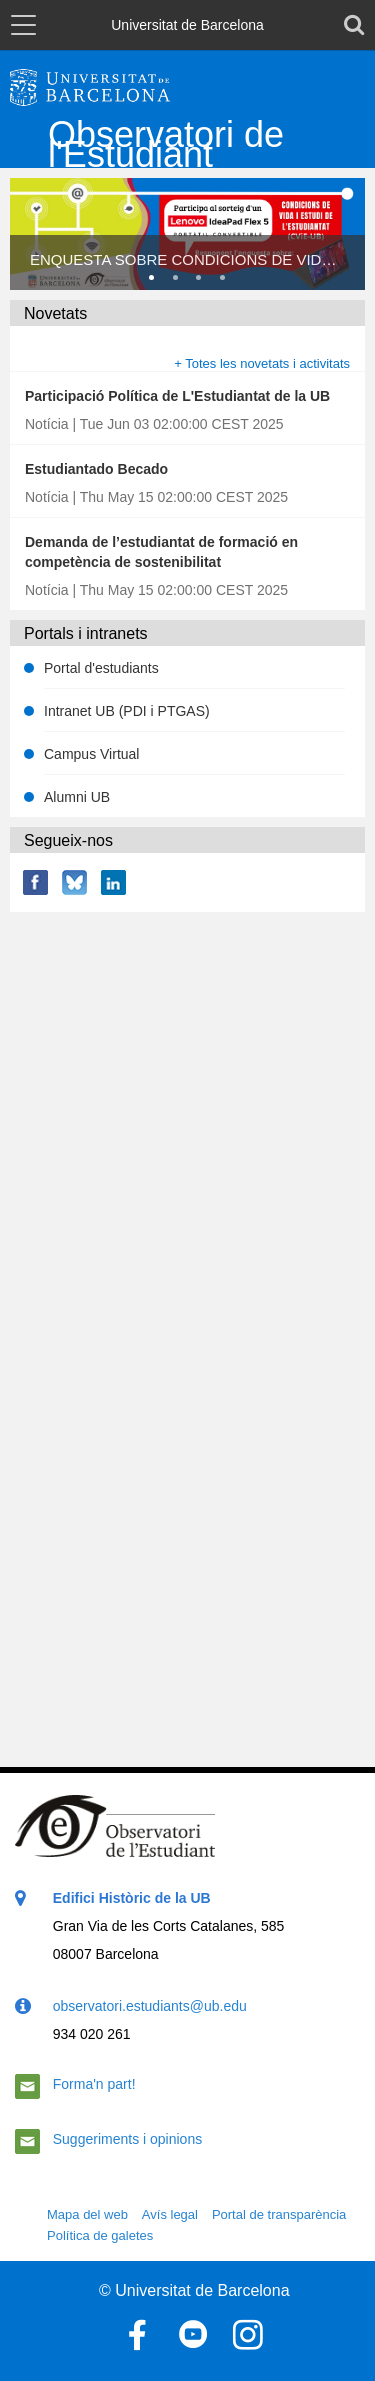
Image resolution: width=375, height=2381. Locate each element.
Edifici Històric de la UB (132, 1898)
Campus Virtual (91, 754)
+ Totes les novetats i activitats (262, 363)
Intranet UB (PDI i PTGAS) (127, 711)
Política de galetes (100, 2235)
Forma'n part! (94, 2084)
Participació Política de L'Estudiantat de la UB (177, 396)
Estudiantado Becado (96, 469)
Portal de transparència (279, 2214)
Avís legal (170, 2214)
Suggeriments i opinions (127, 2139)
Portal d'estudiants (101, 668)
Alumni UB (77, 797)
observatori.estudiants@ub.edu (150, 2006)
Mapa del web (87, 2214)
